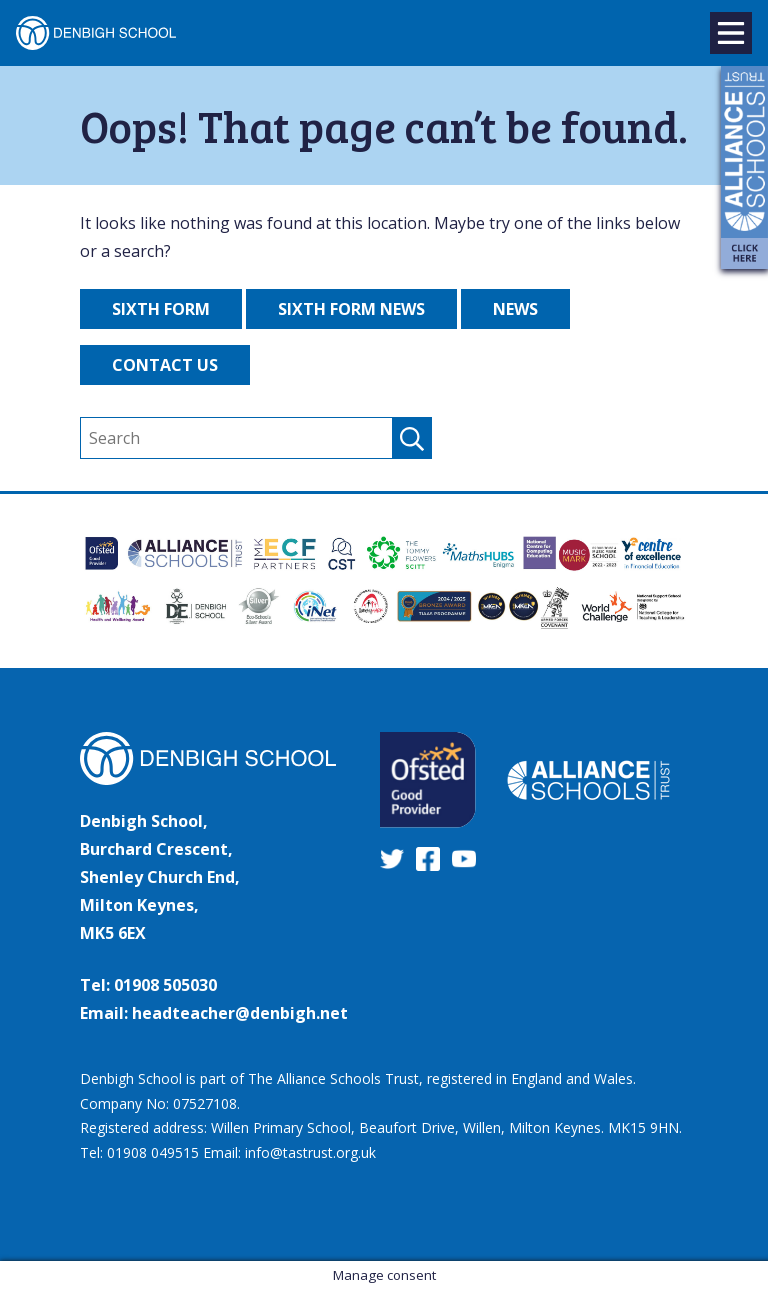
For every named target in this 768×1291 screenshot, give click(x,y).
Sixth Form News (351, 309)
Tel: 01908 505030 (148, 985)
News (515, 309)
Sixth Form (161, 309)
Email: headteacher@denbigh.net (214, 1013)
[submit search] (412, 438)
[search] (256, 438)
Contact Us (165, 365)
